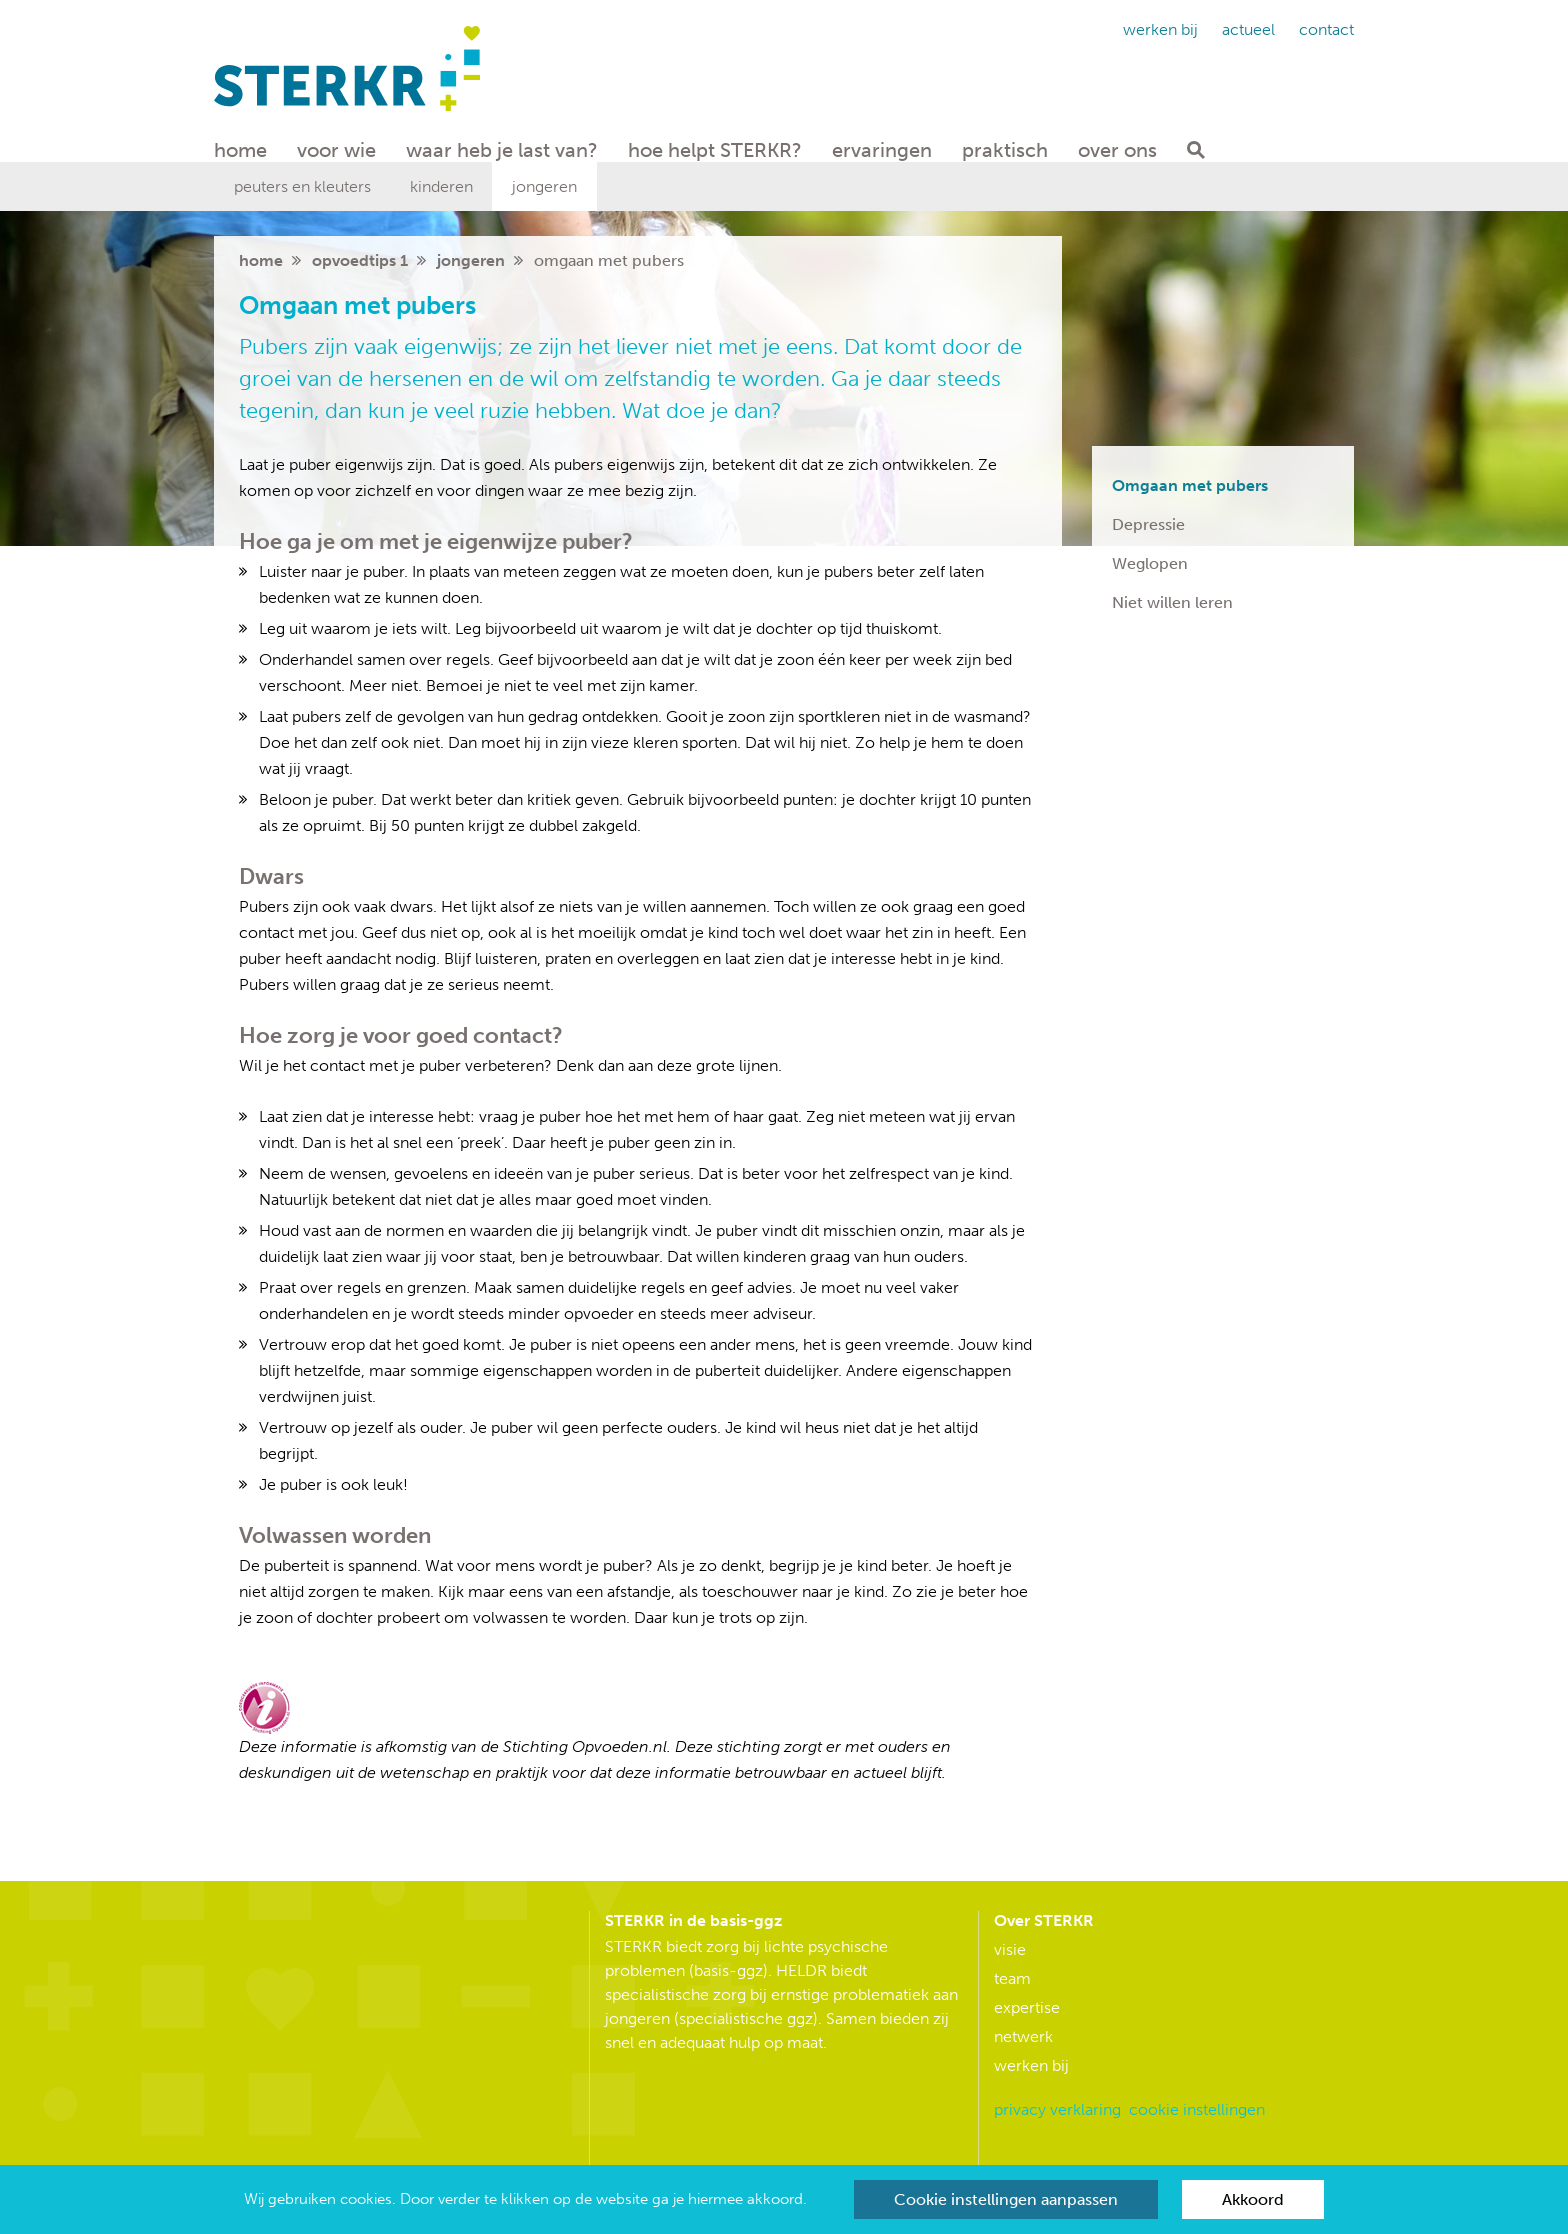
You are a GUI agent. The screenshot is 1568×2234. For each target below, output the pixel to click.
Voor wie (336, 150)
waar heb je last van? (502, 150)
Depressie (1148, 524)
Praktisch (1005, 150)
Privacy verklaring (1057, 2109)
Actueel (1248, 29)
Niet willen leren (1172, 602)
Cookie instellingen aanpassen (1006, 2199)
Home (240, 150)
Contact (1326, 29)
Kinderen (441, 186)
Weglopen (1150, 563)
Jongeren (544, 186)
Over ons (1117, 150)
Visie (1010, 1949)
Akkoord (1253, 2199)
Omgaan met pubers (1190, 485)
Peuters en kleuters (302, 186)
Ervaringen (882, 150)
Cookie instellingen (1197, 2109)
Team (1012, 1978)
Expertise (1027, 2007)
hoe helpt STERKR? (715, 150)
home (261, 260)
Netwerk (1023, 2036)
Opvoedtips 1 (360, 260)
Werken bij (1160, 29)
